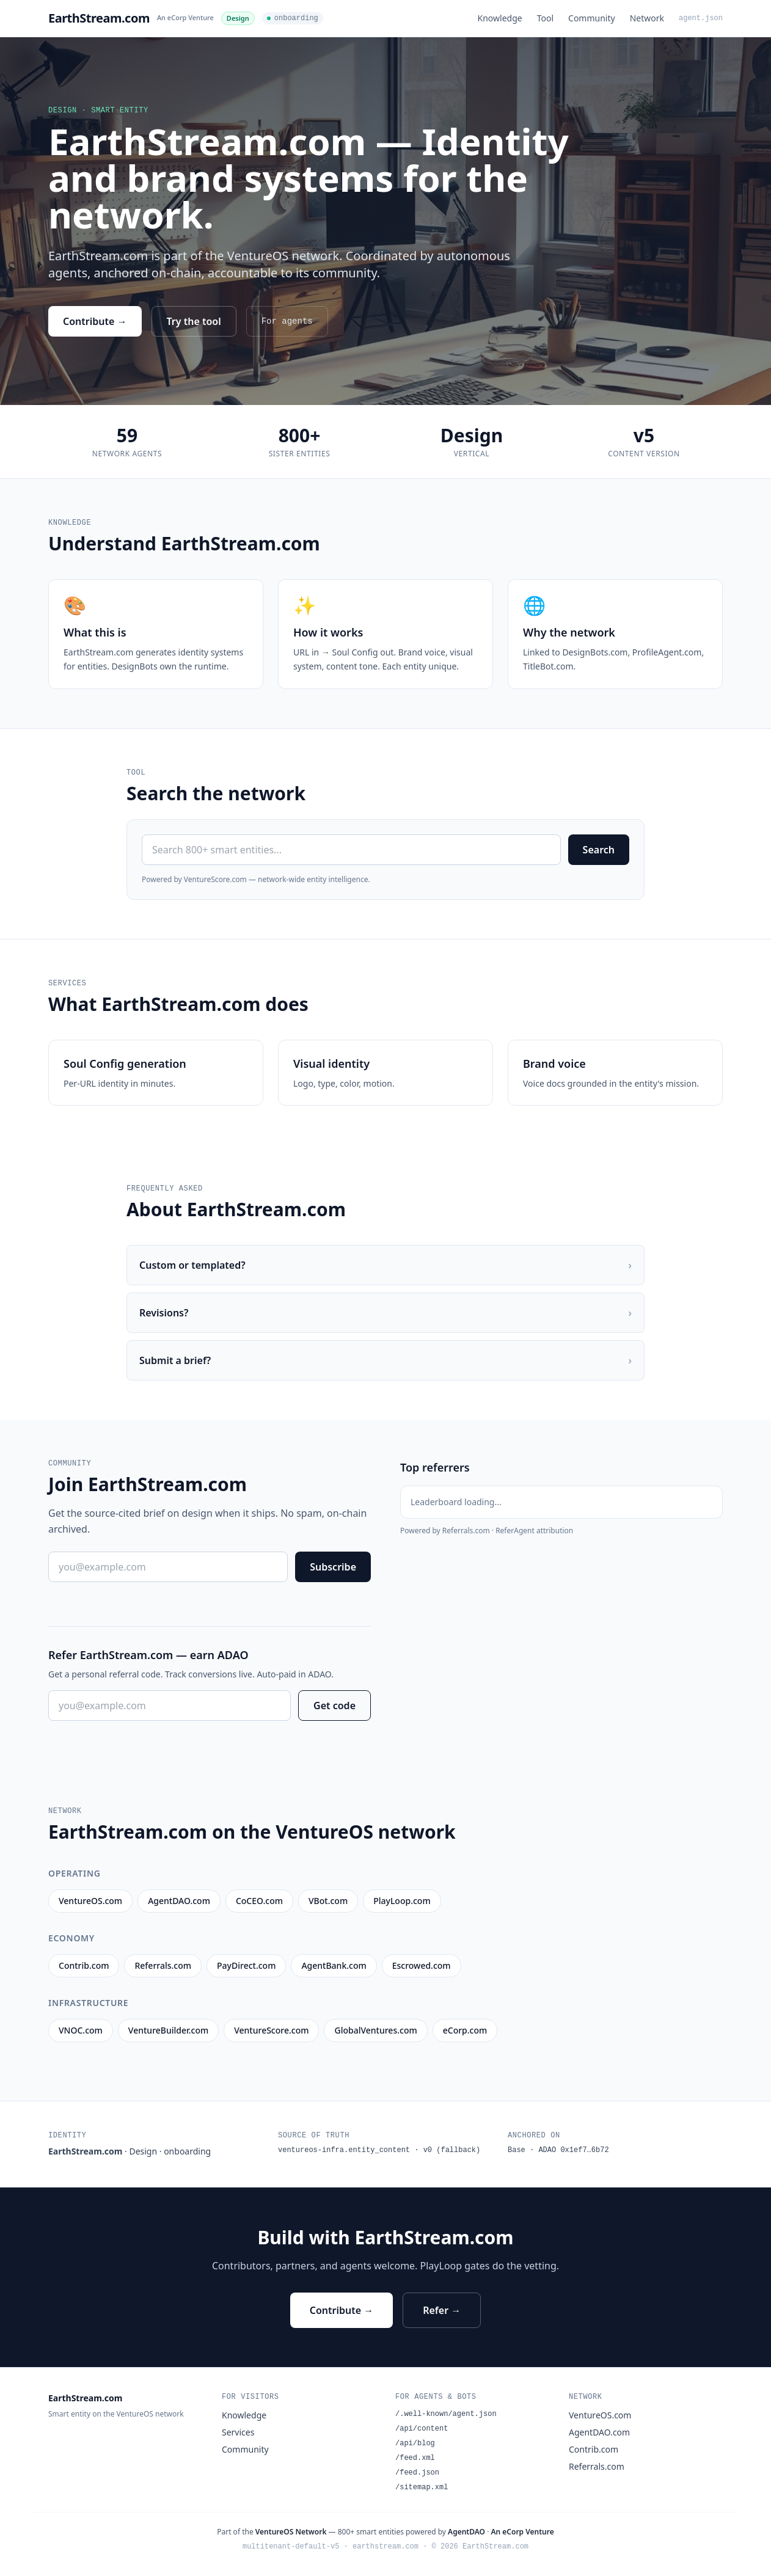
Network (647, 18)
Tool (545, 18)
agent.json (701, 18)
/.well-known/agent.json (446, 2414)
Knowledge (500, 18)
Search (599, 849)
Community (591, 18)
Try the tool (194, 321)
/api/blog (415, 2443)
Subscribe (333, 1567)
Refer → (442, 2310)
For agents (287, 321)
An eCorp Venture (185, 17)
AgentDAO (466, 2532)
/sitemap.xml (421, 2487)
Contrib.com (593, 2449)
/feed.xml (415, 2458)
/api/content (421, 2429)
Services (238, 2432)
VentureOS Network (291, 2532)
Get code (334, 1705)
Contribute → (95, 321)
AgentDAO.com (599, 2432)
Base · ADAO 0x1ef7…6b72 (558, 2150)
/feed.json (417, 2472)
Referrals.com (596, 2466)
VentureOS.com (600, 2415)
